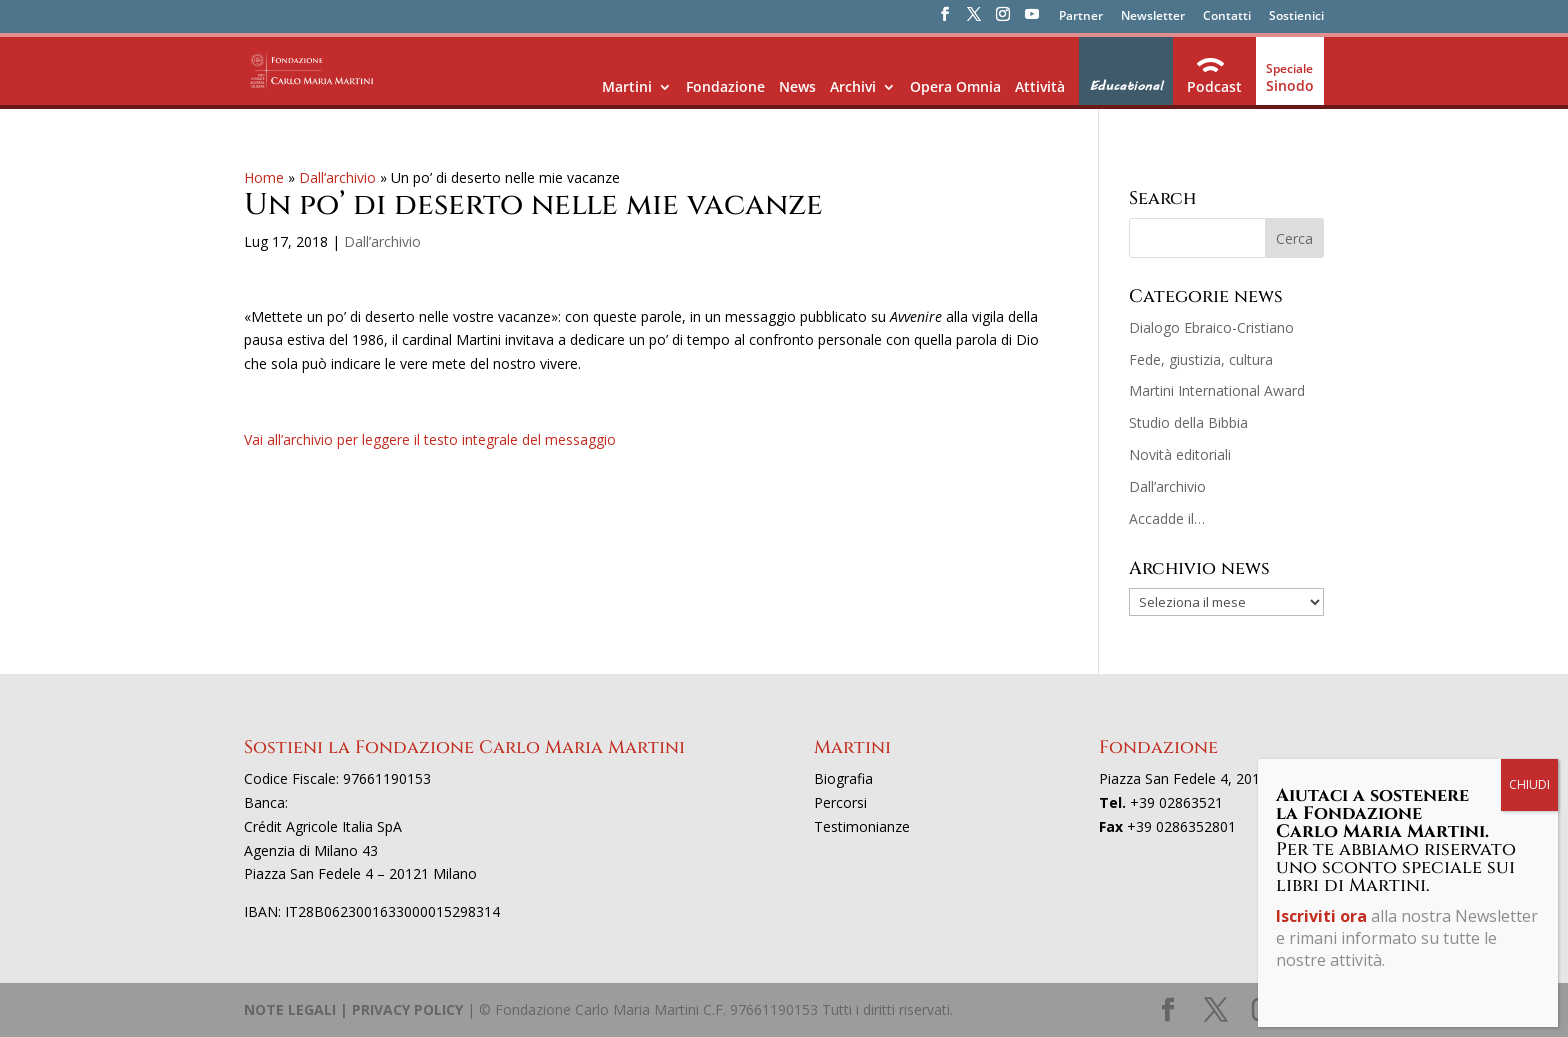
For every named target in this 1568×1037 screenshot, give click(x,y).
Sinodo (1290, 85)
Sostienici (1296, 17)
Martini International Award (1217, 390)
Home (264, 177)
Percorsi (840, 802)
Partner (1081, 17)
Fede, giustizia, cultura (1201, 359)
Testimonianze (862, 826)
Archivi (853, 86)
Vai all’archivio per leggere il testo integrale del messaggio (430, 439)
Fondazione (725, 86)
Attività (1040, 86)
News (797, 86)
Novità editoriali (1180, 454)
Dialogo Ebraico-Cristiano (1211, 327)
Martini (627, 86)
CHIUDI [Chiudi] (1529, 784)
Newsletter (1153, 17)
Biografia (843, 778)
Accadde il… (1167, 518)
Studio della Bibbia (1188, 422)
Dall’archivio (337, 177)
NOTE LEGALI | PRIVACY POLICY (353, 1009)
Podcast (1214, 86)
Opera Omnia (955, 86)
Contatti (1227, 17)
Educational (1126, 86)
